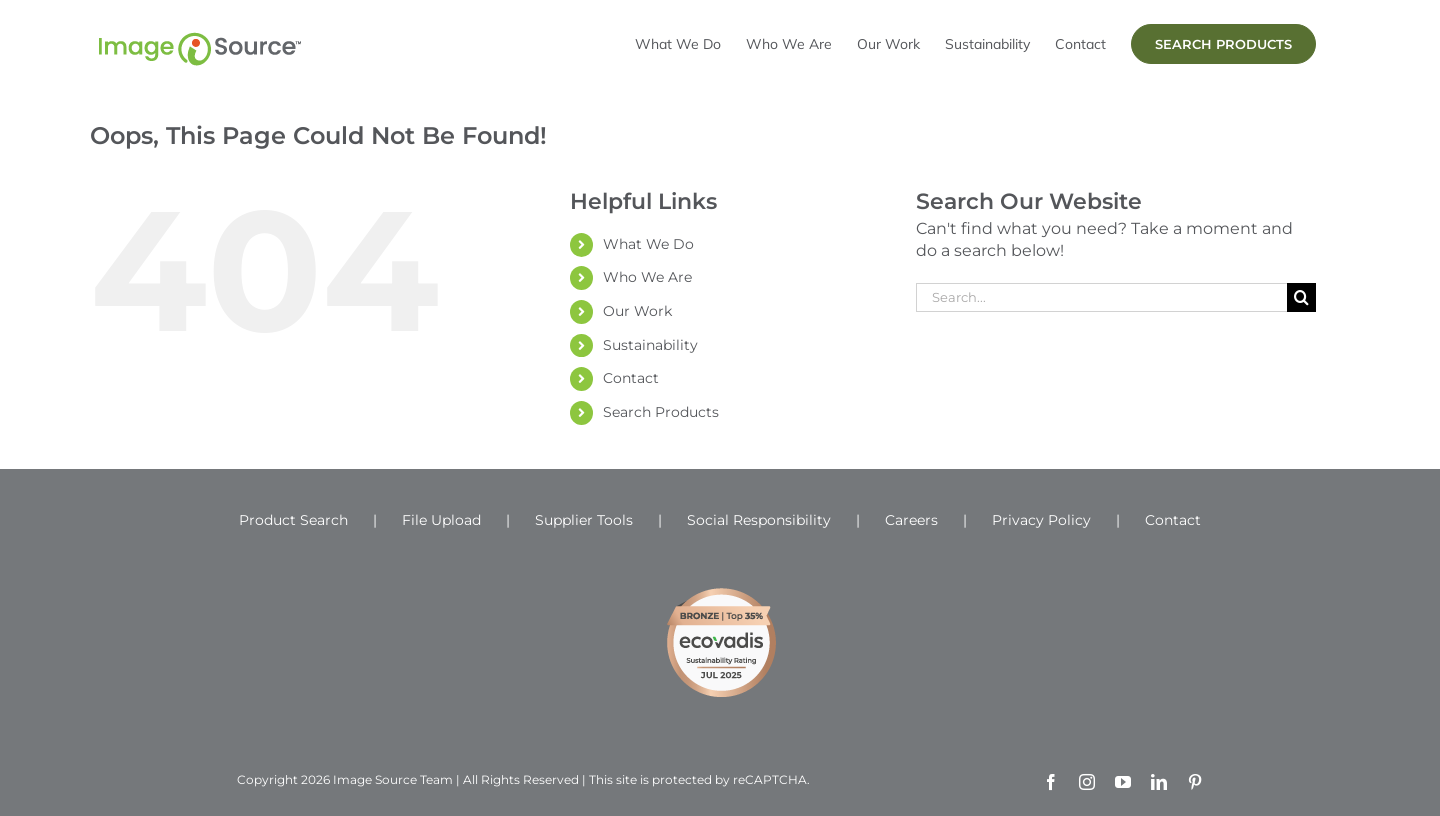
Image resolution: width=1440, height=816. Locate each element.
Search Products (661, 412)
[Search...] (1101, 297)
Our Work (637, 311)
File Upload (441, 520)
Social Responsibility (759, 520)
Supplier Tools (584, 520)
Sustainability (650, 345)
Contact (631, 378)
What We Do (648, 244)
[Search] (1301, 297)
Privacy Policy (1041, 520)
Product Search (293, 520)
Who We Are (647, 277)
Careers (911, 520)
